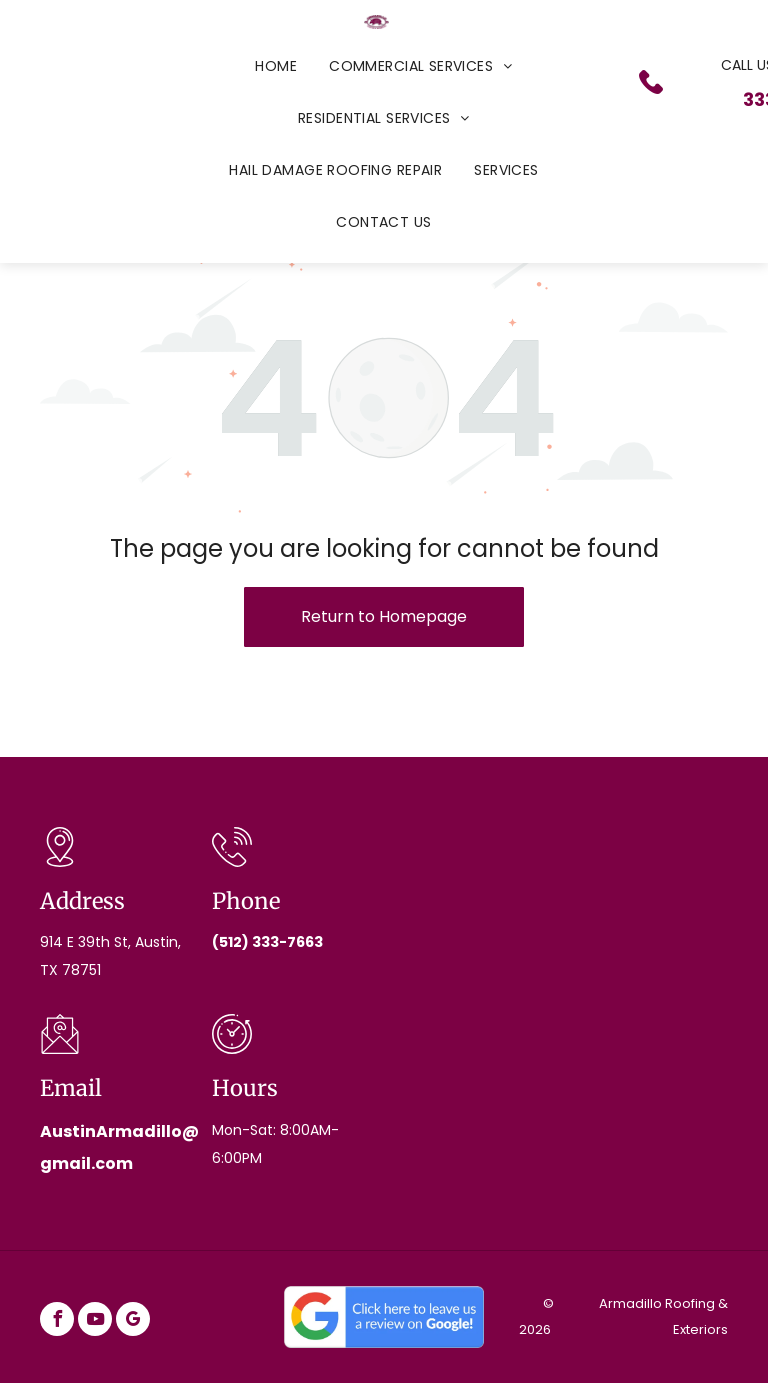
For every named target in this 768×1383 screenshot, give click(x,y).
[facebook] (57, 1321)
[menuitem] (276, 66)
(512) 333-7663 (267, 942)
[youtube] (95, 1321)
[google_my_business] (133, 1321)
